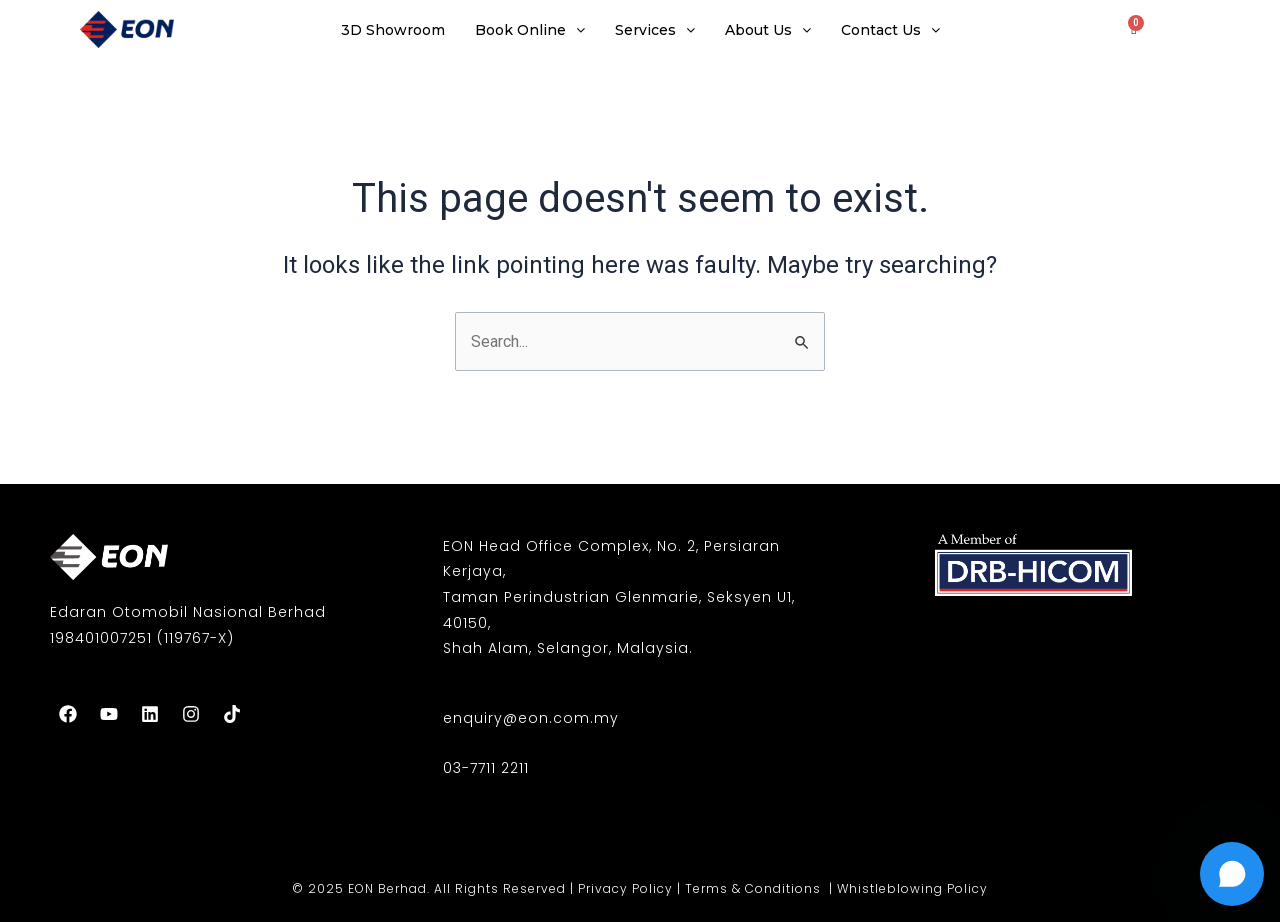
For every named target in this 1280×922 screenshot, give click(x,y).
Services (655, 30)
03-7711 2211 (486, 768)
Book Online (530, 30)
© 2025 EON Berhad (359, 888)
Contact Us (890, 30)
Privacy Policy (625, 888)
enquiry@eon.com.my (531, 718)
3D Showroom (393, 30)
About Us (768, 30)
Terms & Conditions (755, 888)
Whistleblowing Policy (912, 888)
